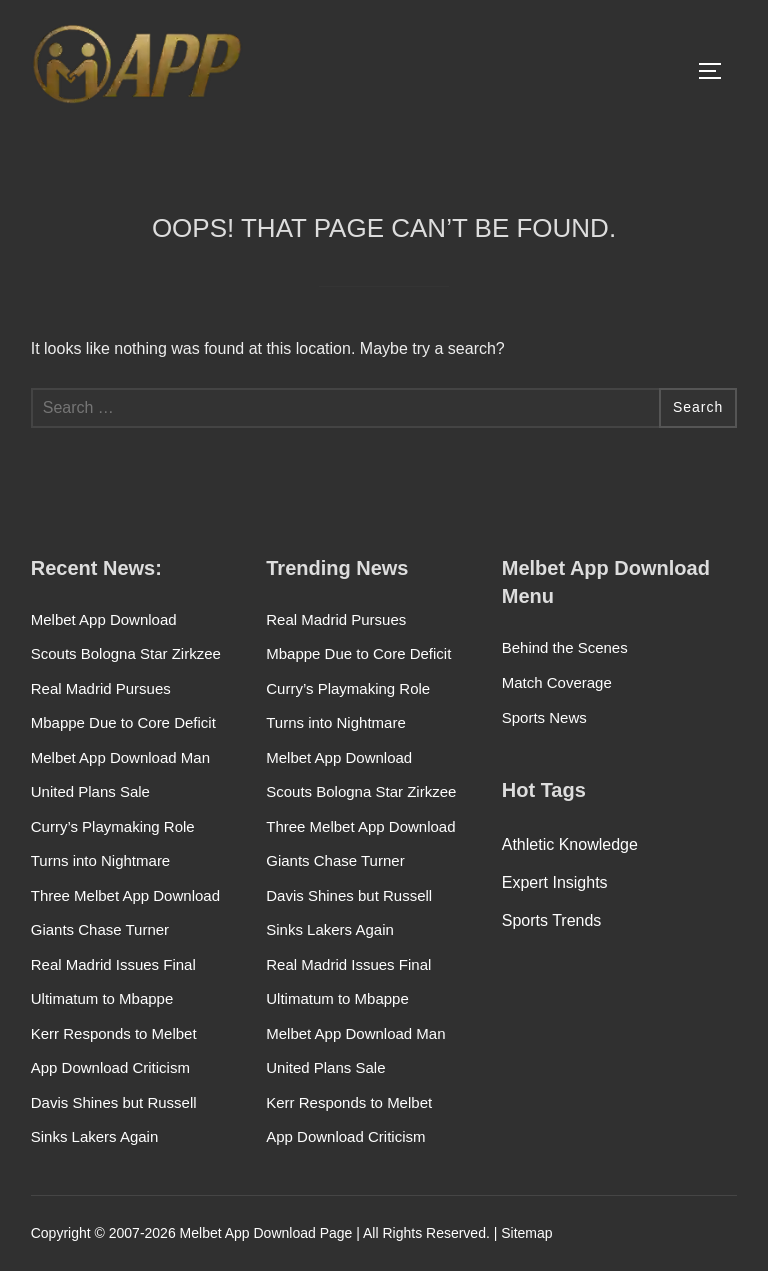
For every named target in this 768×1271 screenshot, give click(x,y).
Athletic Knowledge (570, 844)
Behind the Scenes (565, 647)
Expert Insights (555, 882)
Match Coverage (557, 682)
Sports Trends (552, 920)
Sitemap (526, 1233)
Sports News (544, 717)
